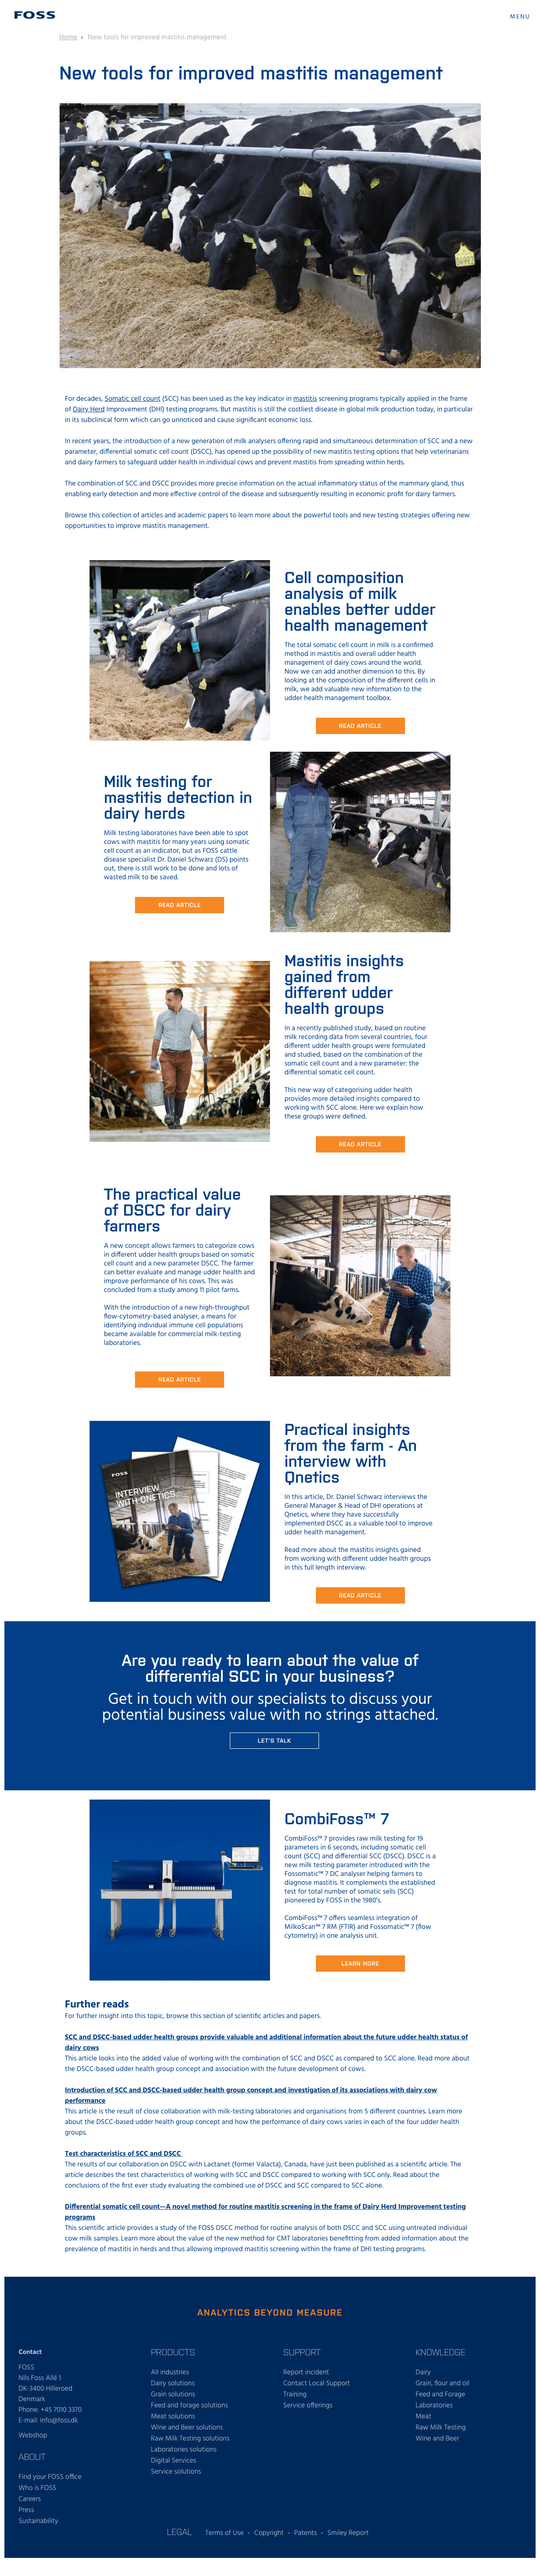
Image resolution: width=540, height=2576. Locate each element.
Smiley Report (348, 2533)
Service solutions (176, 2472)
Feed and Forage (440, 2394)
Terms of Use (224, 2533)
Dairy (423, 2372)
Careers (30, 2499)
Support (302, 2351)
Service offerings (307, 2405)
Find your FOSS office (50, 2477)
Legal (179, 2531)
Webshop (33, 2435)
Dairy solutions (173, 2383)
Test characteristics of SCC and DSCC (124, 2154)
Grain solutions (173, 2394)
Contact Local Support (316, 2383)
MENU (520, 17)
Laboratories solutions (184, 2449)
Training (295, 2394)
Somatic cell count (132, 399)
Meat (423, 2416)
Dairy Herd (89, 409)
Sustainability (38, 2521)
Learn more (360, 1963)
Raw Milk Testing (440, 2427)
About (32, 2456)
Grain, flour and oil (442, 2383)
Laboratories (434, 2405)
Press (26, 2510)
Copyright (269, 2533)
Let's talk (274, 1740)
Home (69, 37)
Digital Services (173, 2461)
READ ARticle (179, 904)
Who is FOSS (37, 2488)
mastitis (305, 399)
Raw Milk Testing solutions (190, 2438)
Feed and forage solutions (189, 2405)
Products (173, 2351)
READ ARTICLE (360, 725)
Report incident (306, 2372)
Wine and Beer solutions (187, 2427)
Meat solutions (173, 2416)
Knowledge (440, 2351)
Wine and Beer (437, 2438)
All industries (170, 2372)
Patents (305, 2533)
